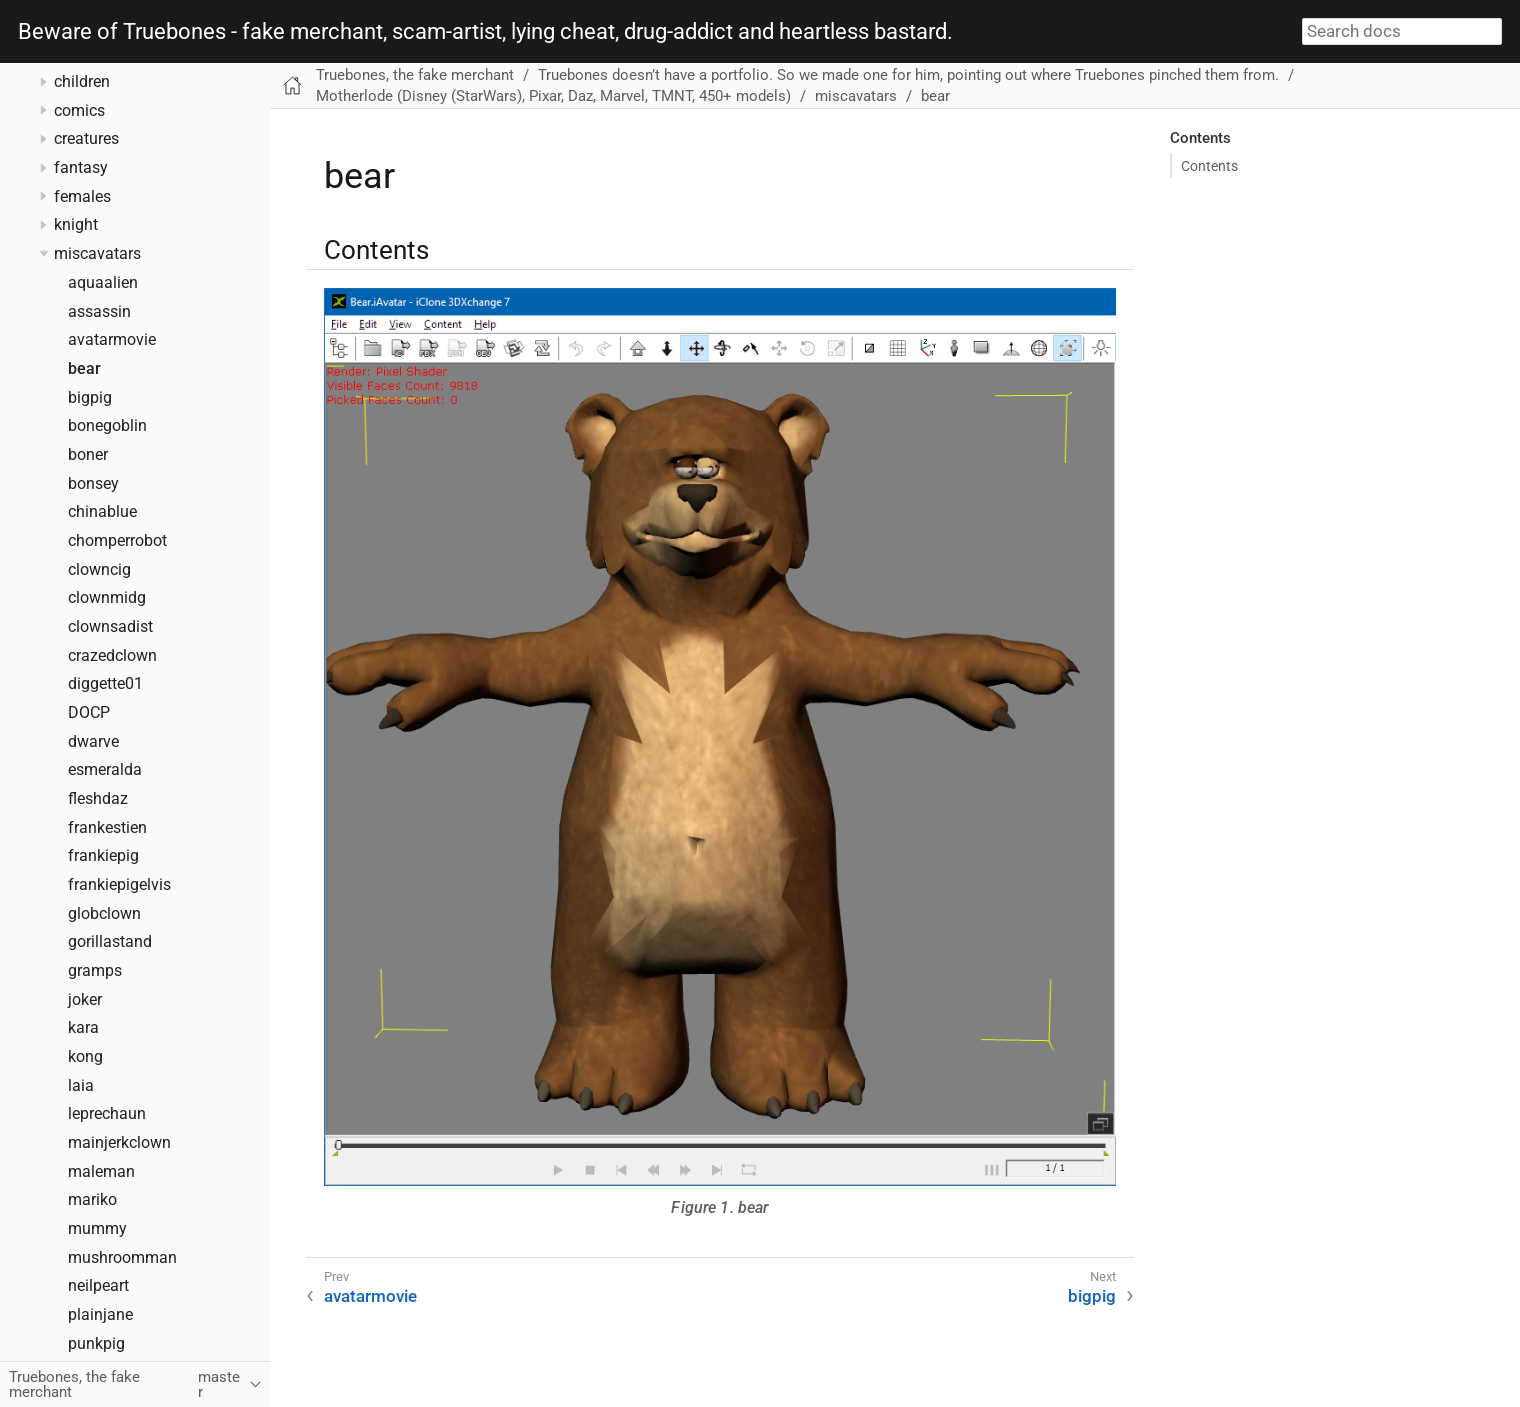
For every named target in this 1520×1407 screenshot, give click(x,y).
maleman (101, 1172)
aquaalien (103, 283)
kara (83, 1028)
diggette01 (105, 684)
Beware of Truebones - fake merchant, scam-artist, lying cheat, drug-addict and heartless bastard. (485, 32)
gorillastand (110, 942)
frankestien (107, 828)
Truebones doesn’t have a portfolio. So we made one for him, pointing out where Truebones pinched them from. (908, 75)
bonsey (93, 484)
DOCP (89, 713)
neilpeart (98, 1286)
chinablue (102, 512)
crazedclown (112, 656)
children (82, 82)
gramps (95, 971)
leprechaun (107, 1114)
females (82, 197)
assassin (99, 312)
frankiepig (103, 856)
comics (79, 111)
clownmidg (107, 598)
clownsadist (110, 627)
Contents (1209, 166)
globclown (104, 914)
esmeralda (105, 770)
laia (81, 1086)
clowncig (99, 570)
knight (76, 225)
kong (85, 1057)
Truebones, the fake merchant (415, 75)
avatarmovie (112, 340)
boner (88, 455)
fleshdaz (98, 799)
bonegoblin (107, 426)
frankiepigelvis (119, 885)
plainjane (100, 1315)
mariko (92, 1200)
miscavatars (97, 254)
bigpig (90, 398)
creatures (86, 139)
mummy (97, 1229)
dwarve (93, 742)
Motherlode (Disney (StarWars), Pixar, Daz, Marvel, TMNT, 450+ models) (553, 96)
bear (84, 369)
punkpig (96, 1344)
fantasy (81, 168)
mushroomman (122, 1258)
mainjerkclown (119, 1143)
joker (85, 1000)
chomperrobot (117, 541)
